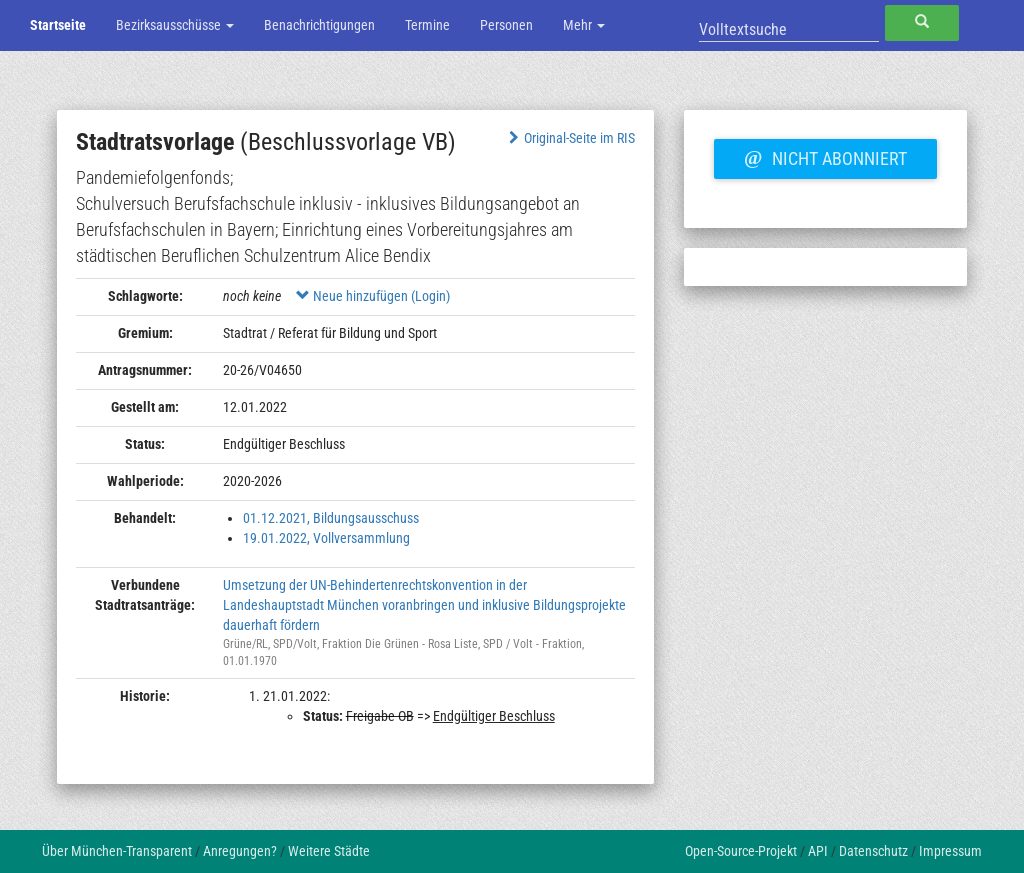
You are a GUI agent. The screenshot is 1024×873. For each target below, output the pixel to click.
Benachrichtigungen (319, 25)
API (818, 851)
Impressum (950, 851)
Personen (506, 25)
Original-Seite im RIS (569, 138)
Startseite (58, 25)
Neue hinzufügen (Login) (373, 296)
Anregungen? (240, 851)
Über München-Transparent (117, 851)
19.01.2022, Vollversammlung (326, 538)
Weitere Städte (329, 851)
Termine (427, 25)
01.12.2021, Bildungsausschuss (331, 518)
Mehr (584, 25)
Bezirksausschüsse (175, 25)
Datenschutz (873, 851)
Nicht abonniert (825, 156)
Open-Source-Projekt (741, 851)
